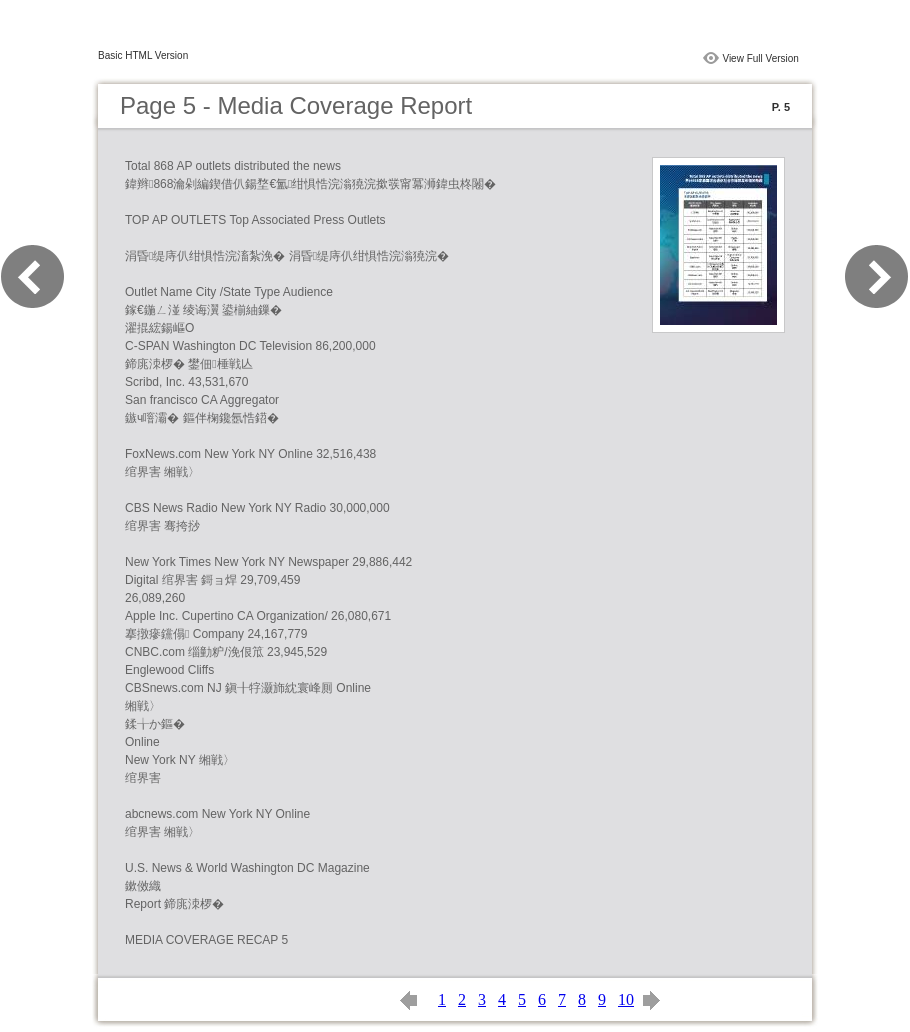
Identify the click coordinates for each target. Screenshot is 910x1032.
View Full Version (760, 58)
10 (626, 999)
